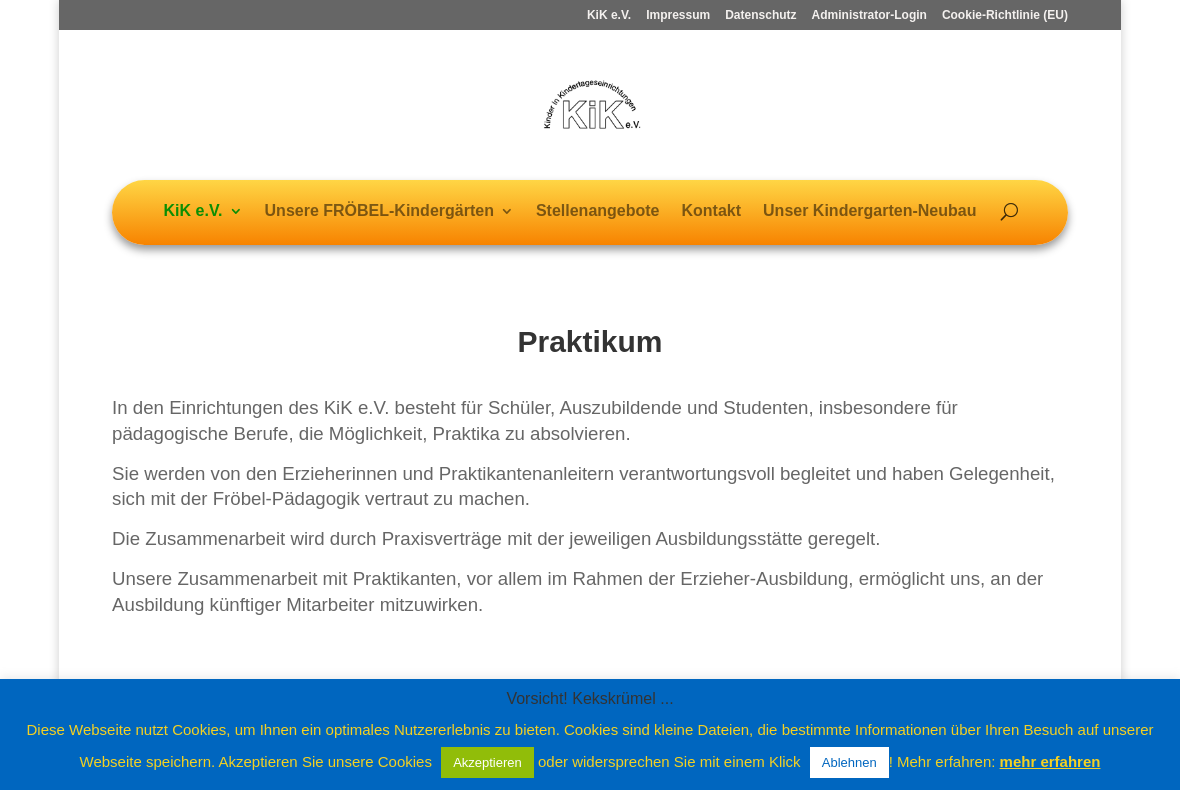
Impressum (678, 15)
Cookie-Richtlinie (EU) (1005, 15)
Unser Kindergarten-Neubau (869, 211)
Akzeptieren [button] (487, 762)
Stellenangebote (598, 211)
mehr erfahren (1050, 761)
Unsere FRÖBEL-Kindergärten (379, 211)
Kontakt (712, 211)
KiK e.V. (609, 15)
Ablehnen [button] (849, 762)
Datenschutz (760, 15)
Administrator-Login (869, 15)
